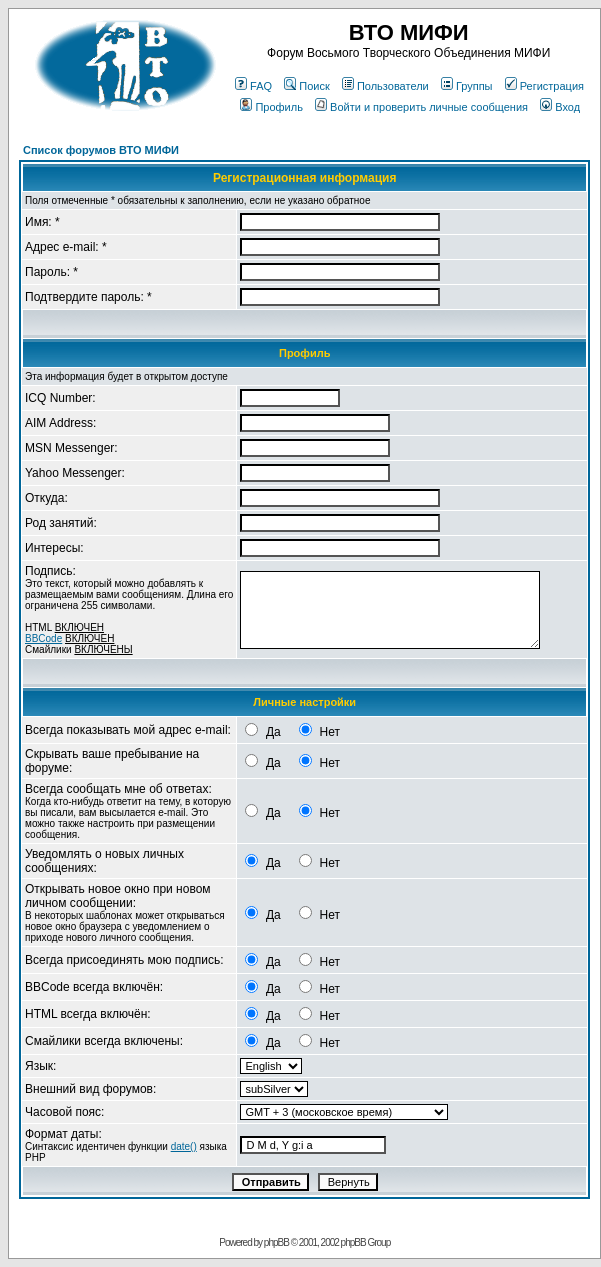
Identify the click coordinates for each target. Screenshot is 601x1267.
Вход (560, 107)
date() (184, 1146)
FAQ (253, 86)
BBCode (43, 638)
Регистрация (544, 86)
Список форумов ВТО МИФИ (101, 150)
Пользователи (385, 86)
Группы (467, 86)
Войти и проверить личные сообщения (421, 107)
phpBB (276, 1242)
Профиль (271, 107)
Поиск (306, 86)
